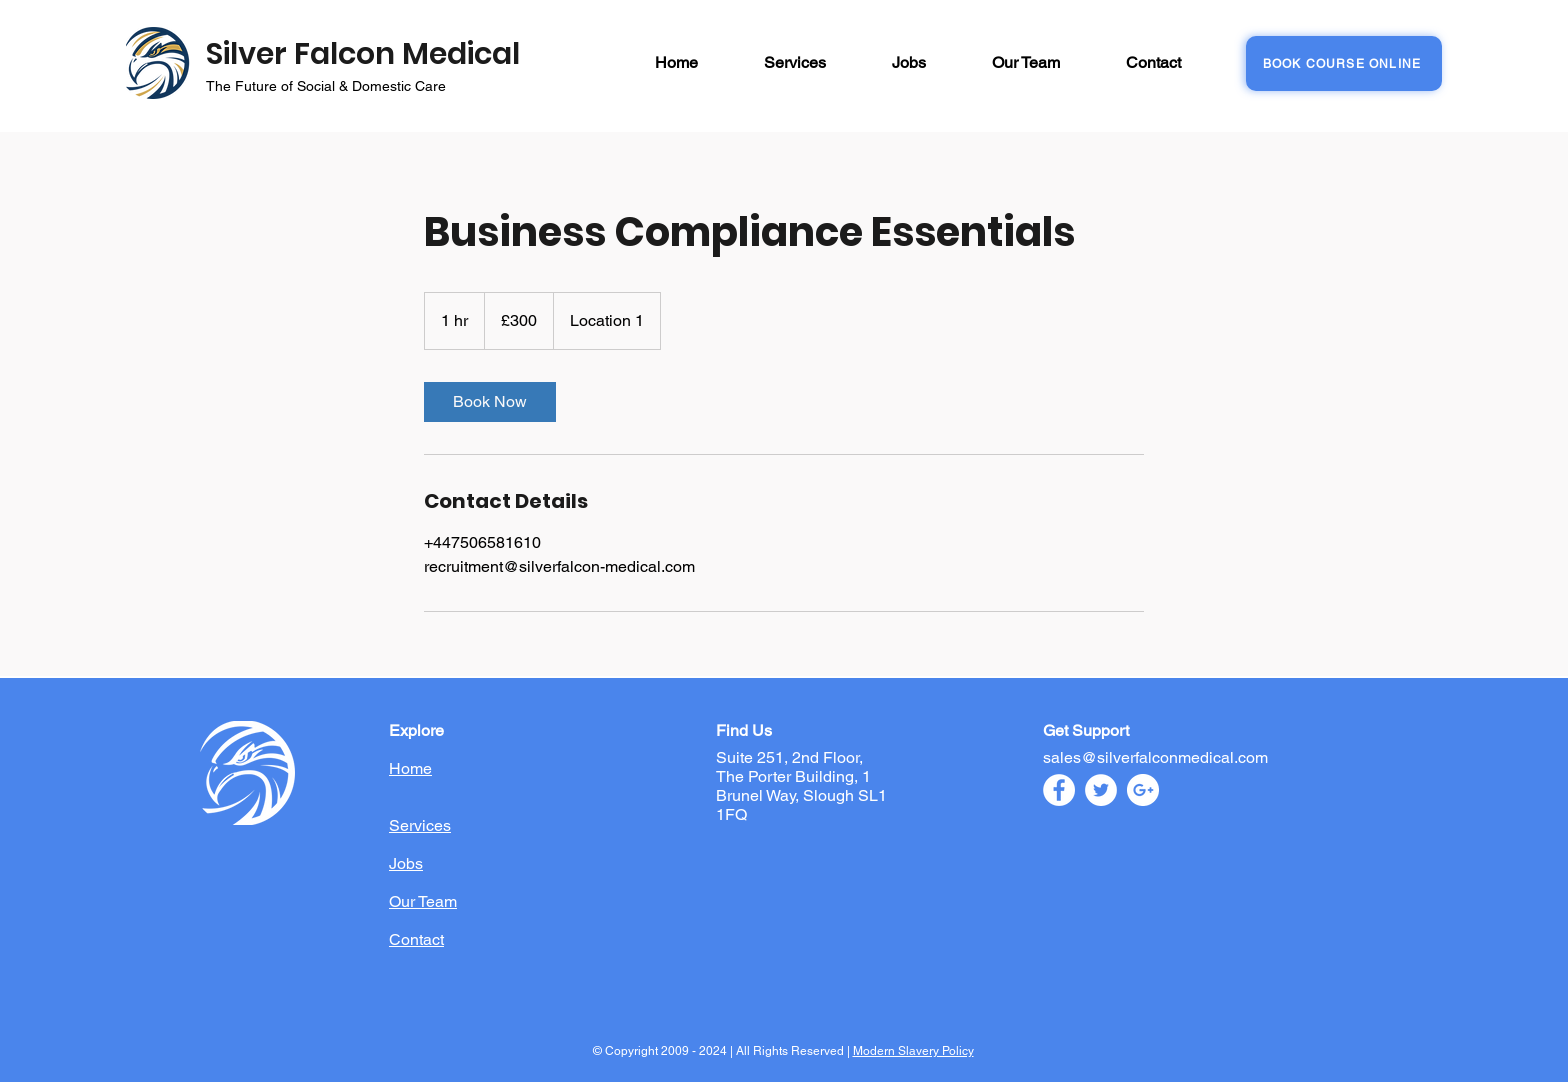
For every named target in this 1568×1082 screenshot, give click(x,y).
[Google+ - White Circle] (1143, 790)
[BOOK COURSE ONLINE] (1344, 63)
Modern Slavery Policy (913, 1051)
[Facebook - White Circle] (1059, 790)
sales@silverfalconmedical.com (1155, 757)
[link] (490, 402)
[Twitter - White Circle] (1101, 790)
